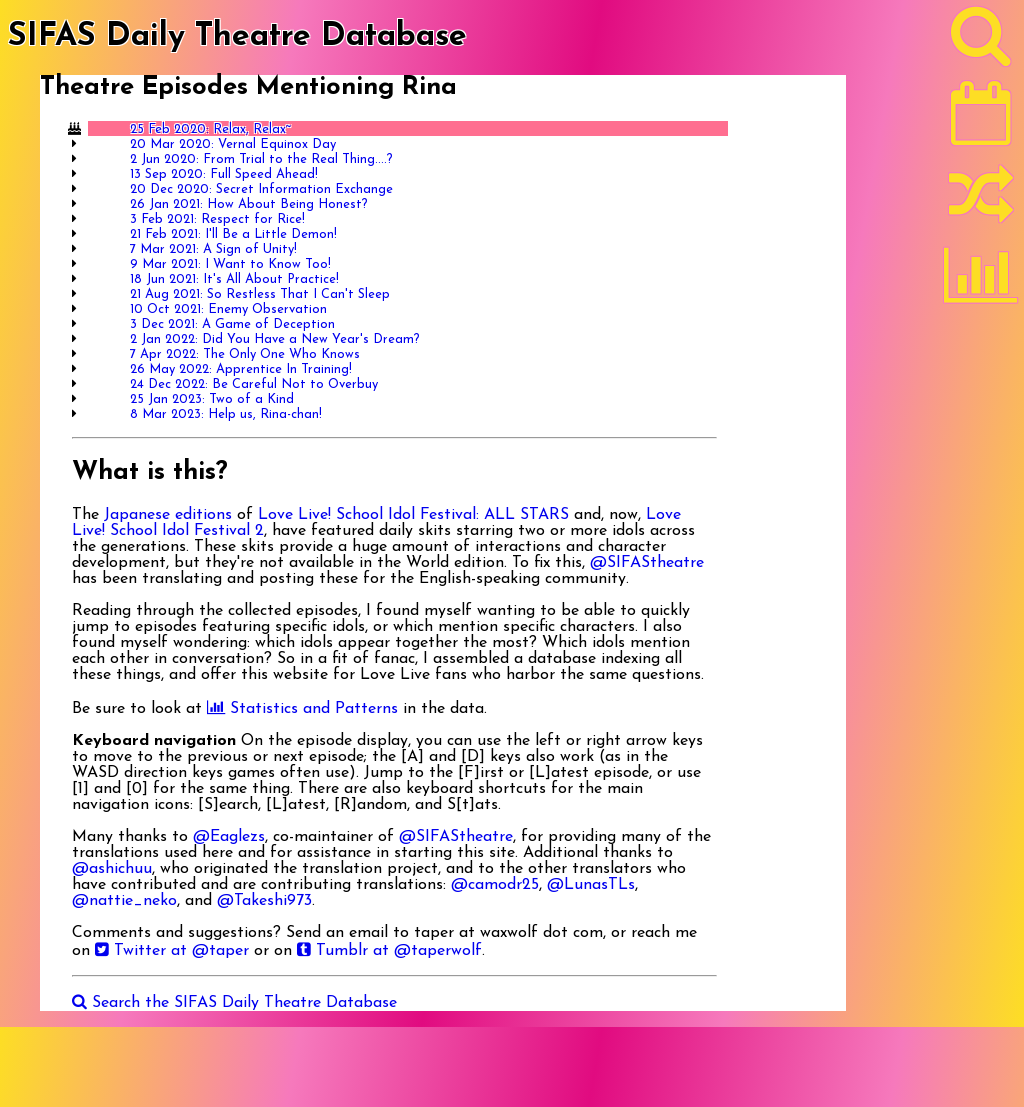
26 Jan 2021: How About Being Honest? (249, 204)
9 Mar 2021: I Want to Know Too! (230, 264)
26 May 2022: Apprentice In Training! (241, 369)
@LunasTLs (591, 885)
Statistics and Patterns (302, 709)
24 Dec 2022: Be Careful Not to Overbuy (254, 384)
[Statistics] (981, 282)
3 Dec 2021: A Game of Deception (232, 324)
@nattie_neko (124, 901)
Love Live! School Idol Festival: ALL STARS (413, 515)
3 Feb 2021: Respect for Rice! (217, 219)
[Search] (981, 41)
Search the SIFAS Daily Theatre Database (234, 1003)
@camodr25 (495, 885)
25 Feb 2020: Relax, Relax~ (210, 129)
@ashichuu (112, 869)
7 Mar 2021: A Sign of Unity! (213, 249)
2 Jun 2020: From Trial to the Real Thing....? (261, 159)
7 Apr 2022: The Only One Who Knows (245, 354)
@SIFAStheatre (647, 563)
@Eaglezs (229, 837)
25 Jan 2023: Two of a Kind (212, 399)
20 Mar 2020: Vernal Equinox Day (233, 144)
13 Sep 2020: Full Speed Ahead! (224, 174)
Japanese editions (168, 515)
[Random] (981, 203)
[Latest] (981, 120)
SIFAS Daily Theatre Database (237, 37)
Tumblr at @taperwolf (389, 951)
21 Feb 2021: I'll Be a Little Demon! (233, 234)
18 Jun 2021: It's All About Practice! (234, 279)
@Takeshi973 (264, 901)
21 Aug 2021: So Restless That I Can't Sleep (260, 294)
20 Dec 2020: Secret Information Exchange (261, 189)
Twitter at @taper (172, 951)
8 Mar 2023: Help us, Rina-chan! (226, 414)
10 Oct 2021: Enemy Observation (228, 309)
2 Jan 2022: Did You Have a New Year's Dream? (275, 339)
